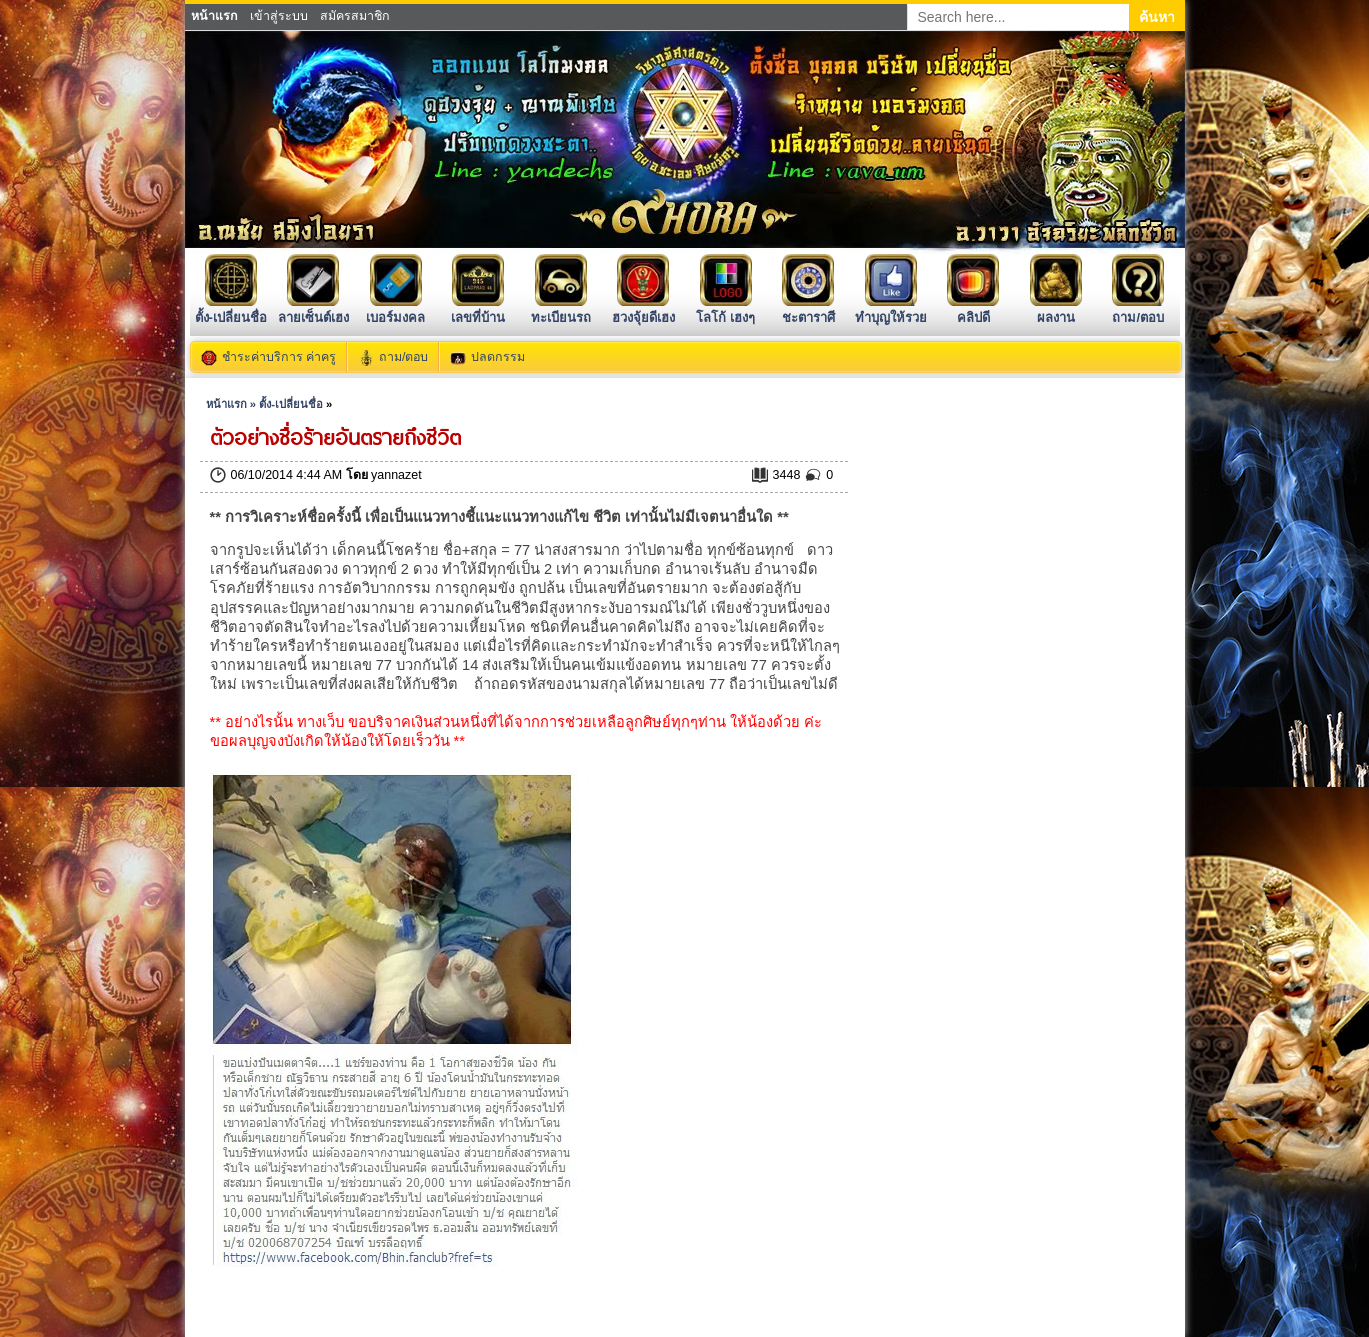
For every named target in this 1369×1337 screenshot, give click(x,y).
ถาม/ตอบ (1138, 309)
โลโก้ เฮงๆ (725, 309)
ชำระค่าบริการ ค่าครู (279, 357)
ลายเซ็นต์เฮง (313, 309)
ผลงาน (1056, 309)
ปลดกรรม (498, 357)
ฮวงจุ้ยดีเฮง (643, 309)
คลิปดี (973, 309)
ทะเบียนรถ (561, 309)
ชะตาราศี (808, 309)
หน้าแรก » (232, 404)
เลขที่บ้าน (478, 309)
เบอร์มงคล (395, 309)
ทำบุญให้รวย (891, 309)
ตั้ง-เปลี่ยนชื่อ (231, 309)
